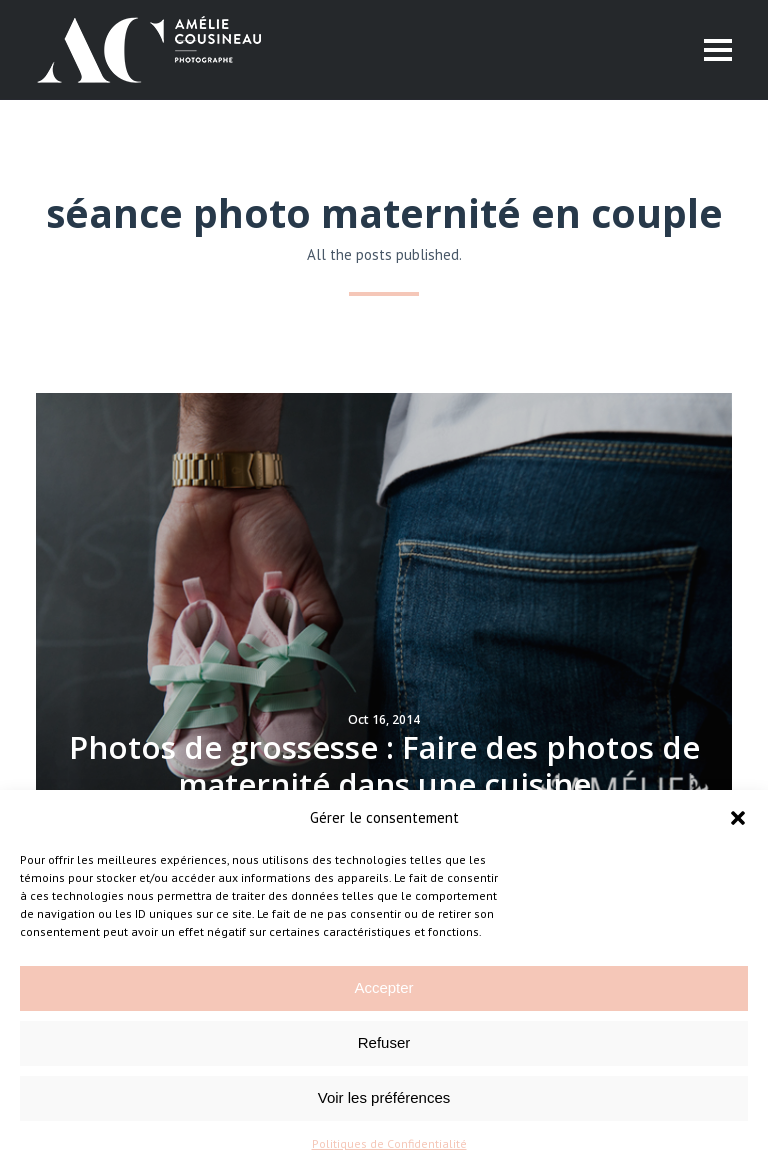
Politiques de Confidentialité (389, 1143)
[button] (738, 818)
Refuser (384, 1042)
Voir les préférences (384, 1097)
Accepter (383, 987)
